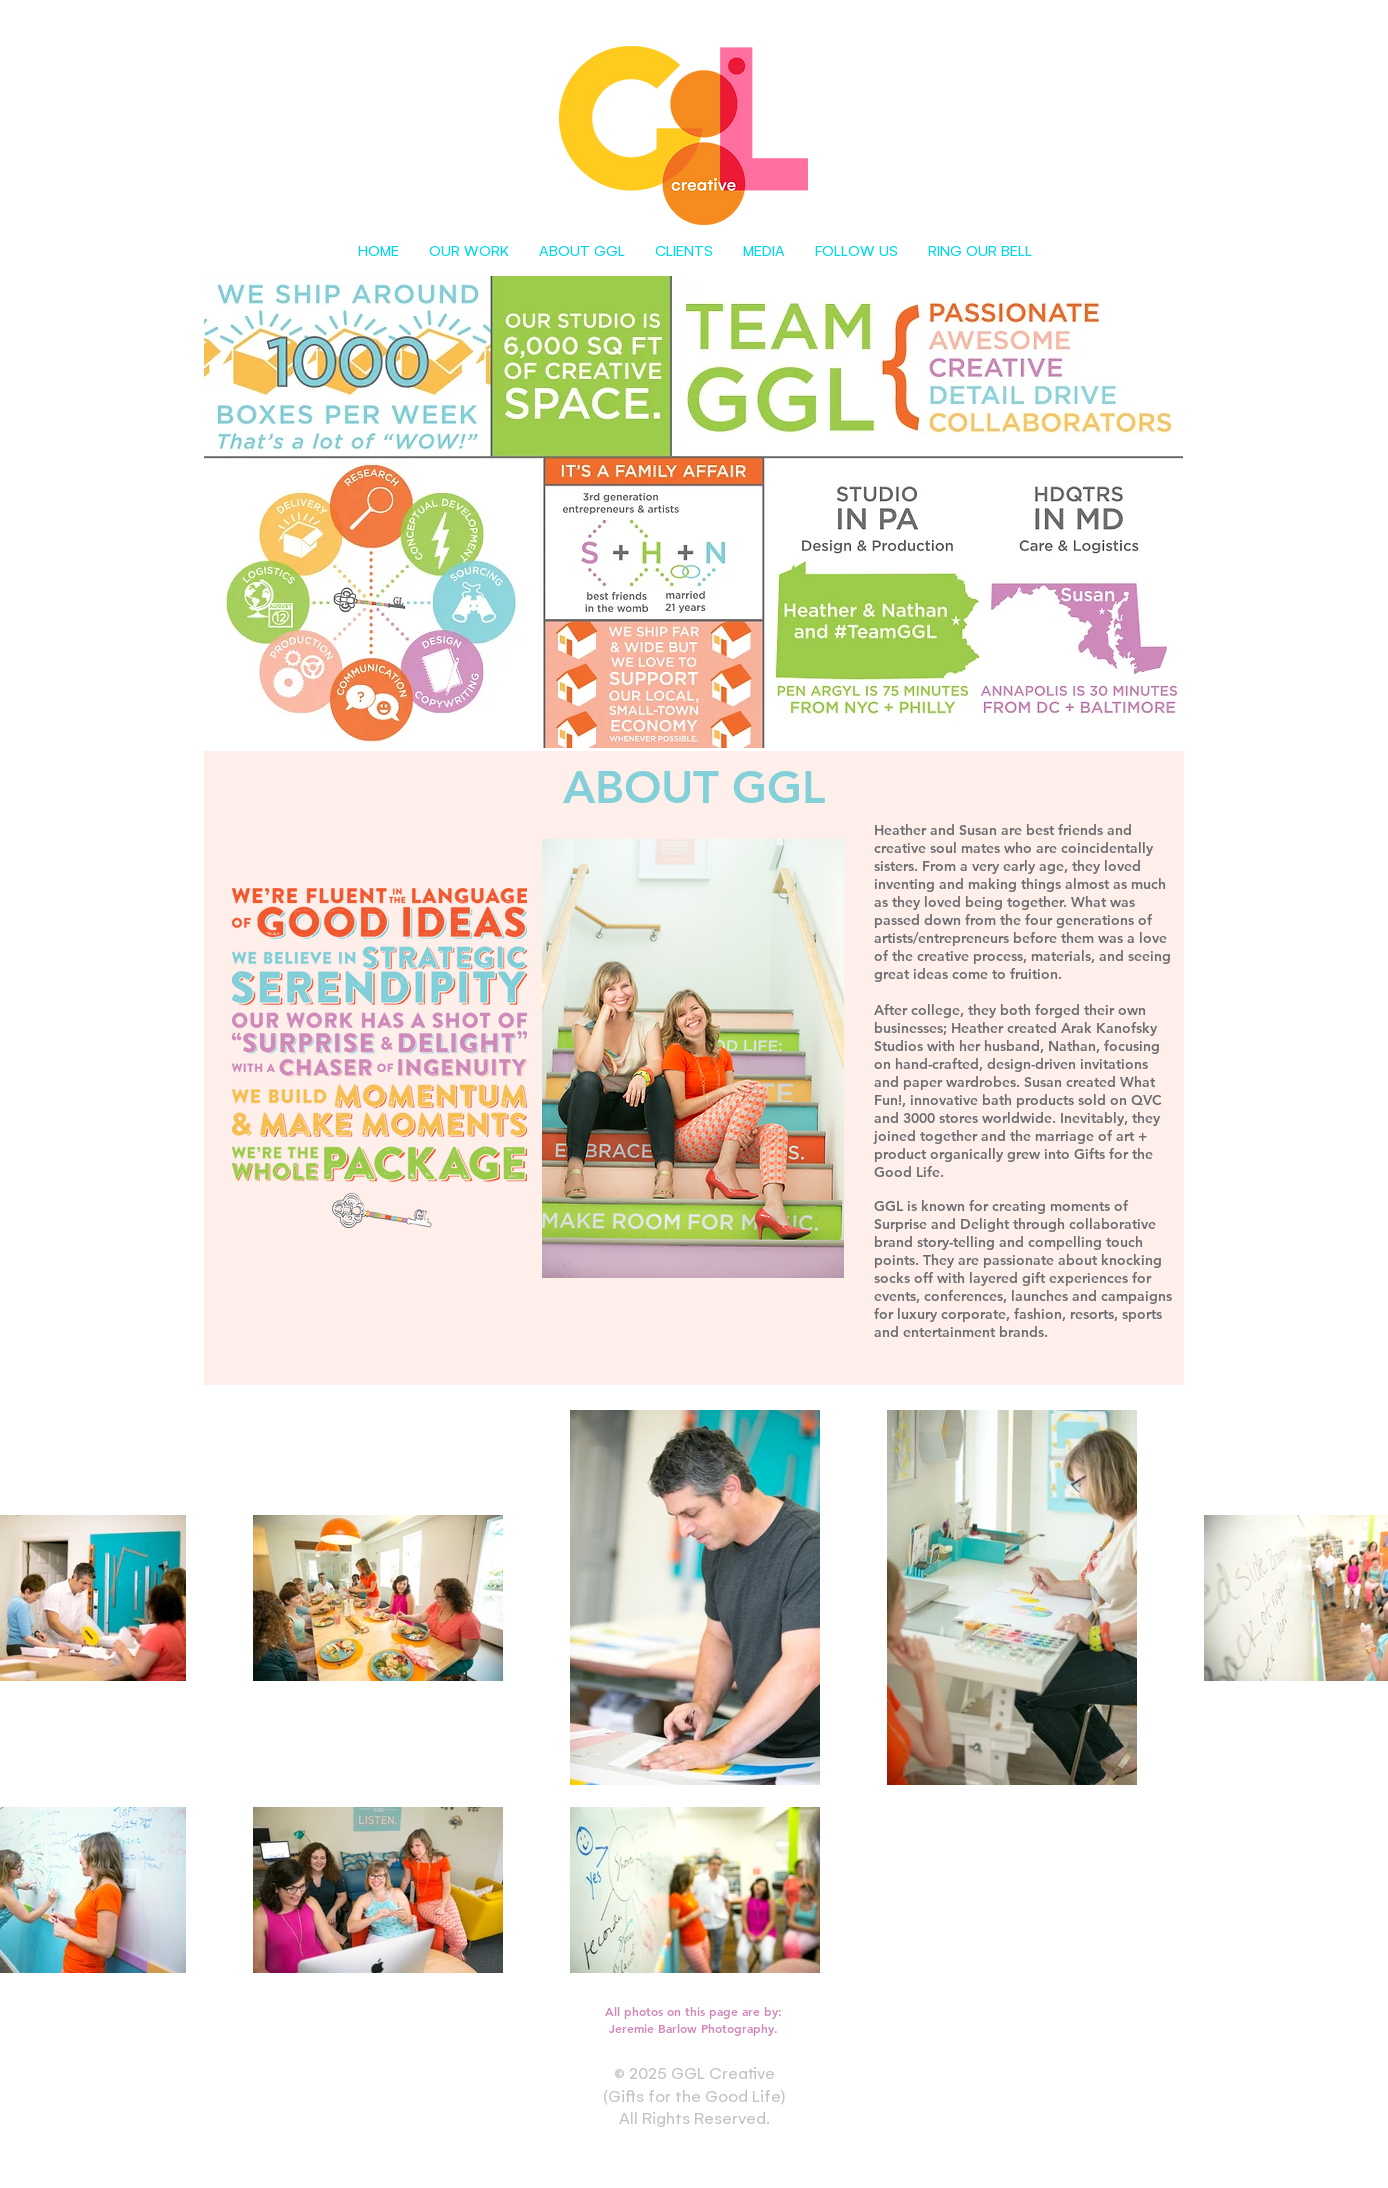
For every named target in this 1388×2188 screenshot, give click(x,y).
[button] (469, 250)
